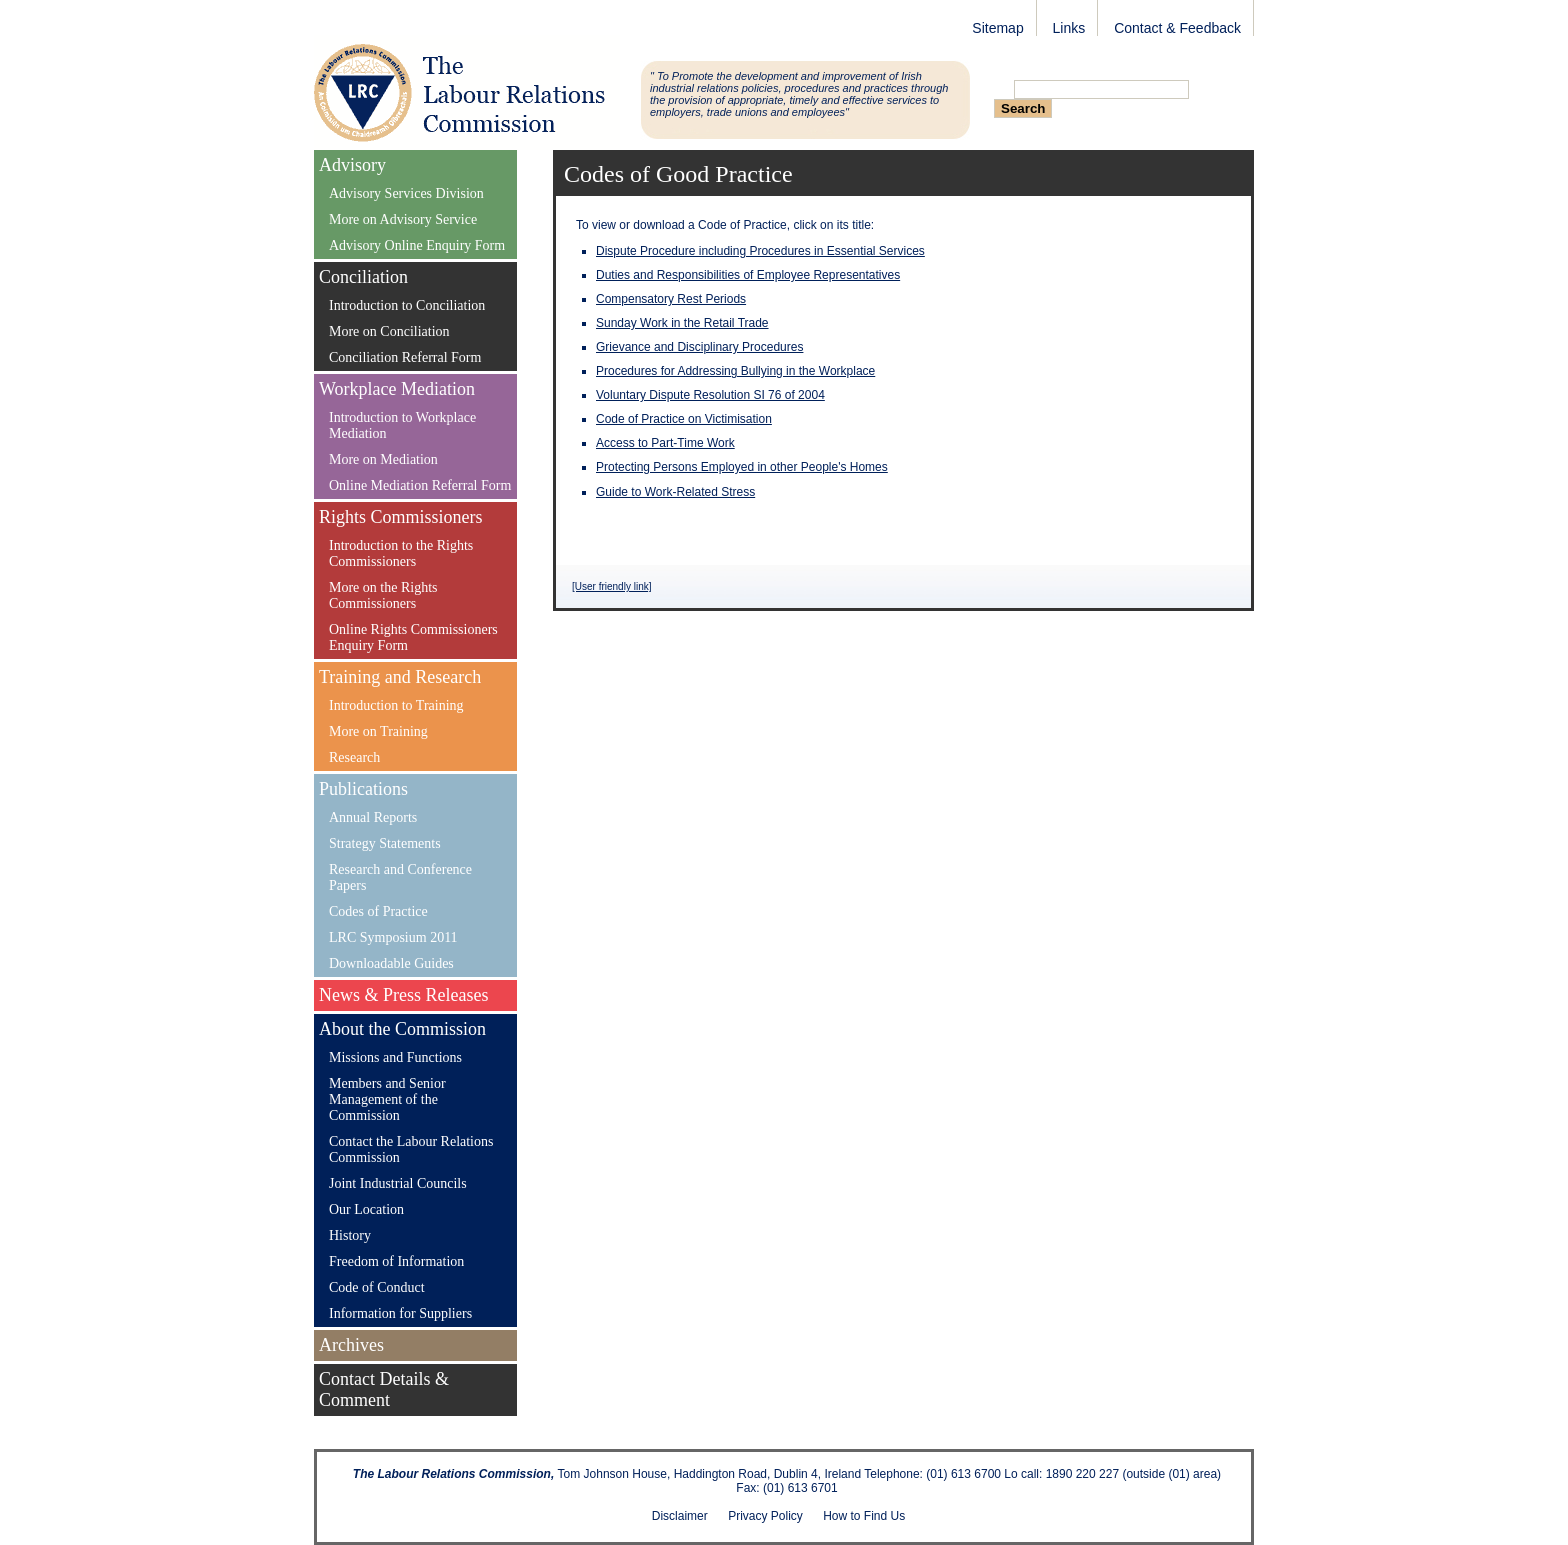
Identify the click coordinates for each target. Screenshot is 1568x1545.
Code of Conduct (377, 1287)
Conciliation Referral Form (405, 357)
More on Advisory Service (403, 219)
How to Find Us (864, 1516)
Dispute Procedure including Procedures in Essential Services (760, 251)
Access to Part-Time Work (665, 443)
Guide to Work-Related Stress (675, 492)
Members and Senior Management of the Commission (387, 1099)
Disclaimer (680, 1516)
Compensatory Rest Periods (671, 299)
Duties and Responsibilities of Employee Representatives (748, 275)
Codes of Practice (378, 911)
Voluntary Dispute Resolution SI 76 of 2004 (710, 395)
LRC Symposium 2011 (393, 937)
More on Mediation (383, 459)
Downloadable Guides (391, 963)
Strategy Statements (385, 843)
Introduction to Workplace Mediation (402, 425)
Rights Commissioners (401, 517)
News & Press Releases (403, 995)
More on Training (378, 731)
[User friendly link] (611, 586)
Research (354, 757)
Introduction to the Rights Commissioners (401, 553)
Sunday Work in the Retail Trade (682, 323)
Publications (363, 789)
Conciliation (363, 277)
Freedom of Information (396, 1261)
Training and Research (400, 677)
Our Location (366, 1209)
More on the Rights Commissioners (383, 595)
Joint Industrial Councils (398, 1183)
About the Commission (402, 1029)
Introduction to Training (396, 705)
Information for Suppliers (400, 1313)
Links (1069, 28)
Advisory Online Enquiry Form (417, 245)
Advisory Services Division (406, 193)
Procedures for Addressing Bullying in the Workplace (735, 371)
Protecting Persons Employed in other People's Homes (742, 467)
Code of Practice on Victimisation (684, 419)
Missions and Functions (395, 1057)
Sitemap (997, 28)
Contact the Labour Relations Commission (411, 1149)
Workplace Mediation (397, 389)
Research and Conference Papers (400, 877)
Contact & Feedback (1177, 28)
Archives (351, 1345)
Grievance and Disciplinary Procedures (699, 347)
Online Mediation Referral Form (420, 485)
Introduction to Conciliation (407, 305)
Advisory (352, 165)
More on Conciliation (389, 331)
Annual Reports (373, 817)
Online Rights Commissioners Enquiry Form (413, 637)
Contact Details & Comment (384, 1389)
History (350, 1235)
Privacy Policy (765, 1516)
